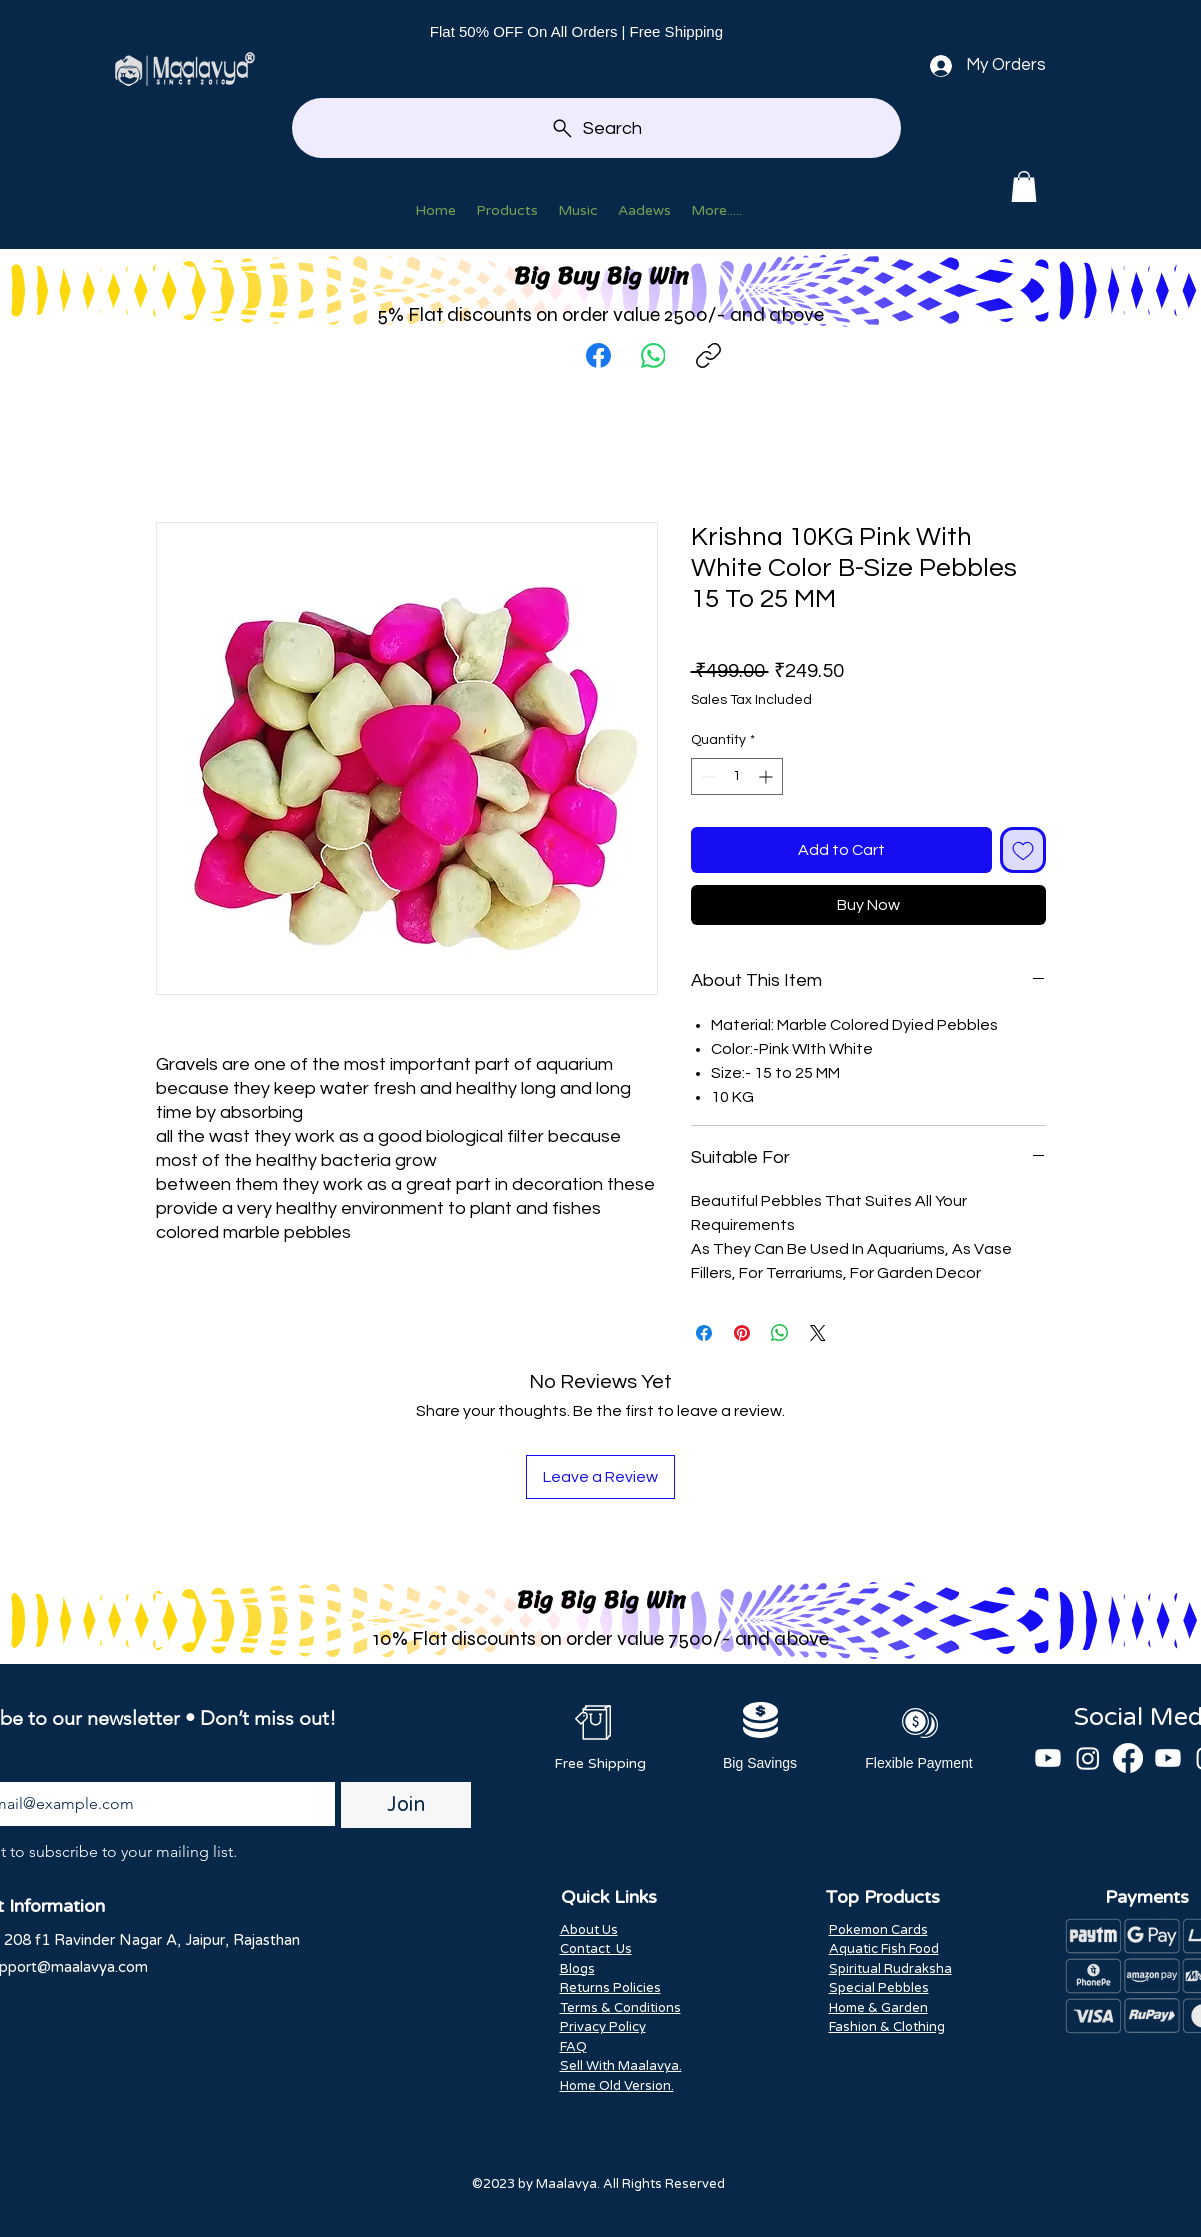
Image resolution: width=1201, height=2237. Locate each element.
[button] (1024, 186)
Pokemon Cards (878, 1930)
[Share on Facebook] (704, 1333)
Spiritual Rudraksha (890, 1969)
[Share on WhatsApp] (780, 1333)
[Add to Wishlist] (1023, 850)
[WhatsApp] (653, 355)
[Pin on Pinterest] (742, 1333)
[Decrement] (706, 776)
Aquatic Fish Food (884, 1949)
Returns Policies (610, 1988)
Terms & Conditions (620, 2008)
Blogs (577, 1969)
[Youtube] (1048, 1758)
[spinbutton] (737, 776)
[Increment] (767, 776)
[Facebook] (598, 355)
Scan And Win (593, 2133)
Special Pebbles (879, 1988)
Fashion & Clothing (887, 2027)
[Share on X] (818, 1333)
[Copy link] (708, 355)
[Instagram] (1088, 1758)
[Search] (596, 128)
